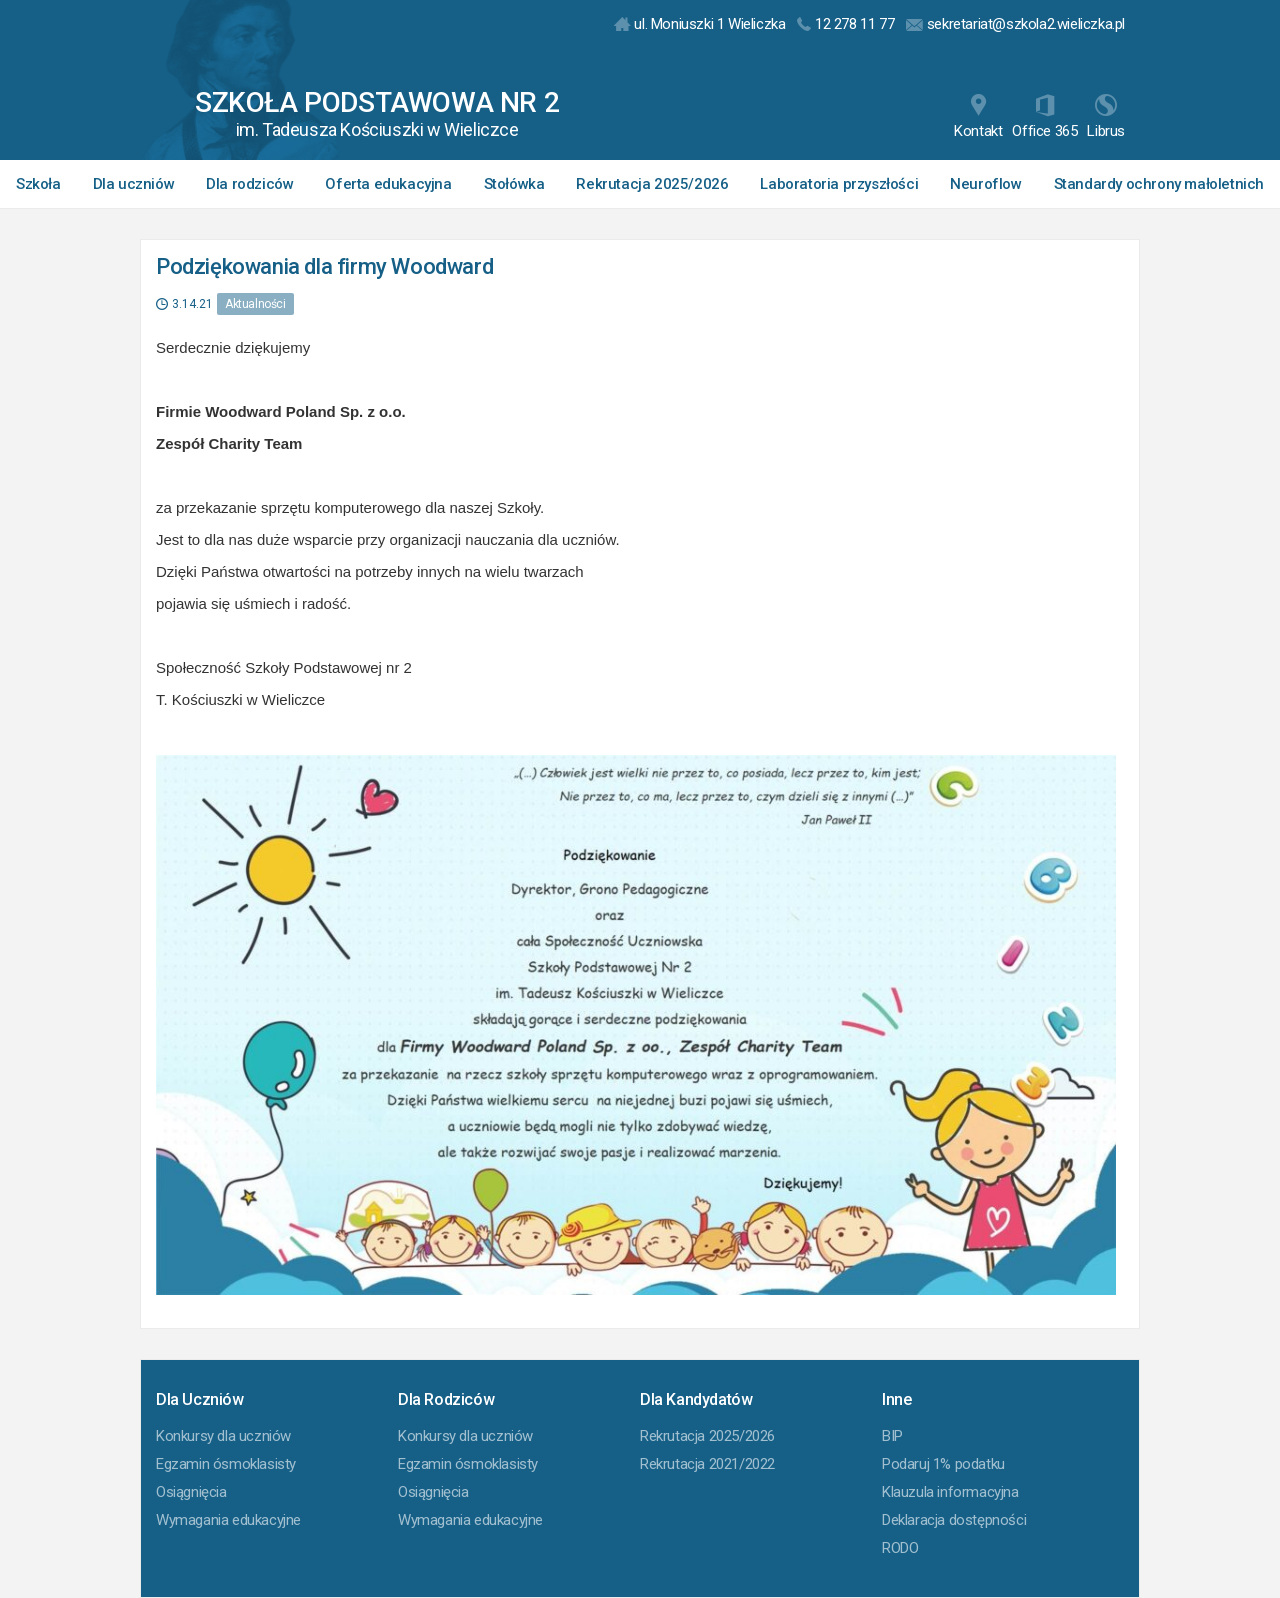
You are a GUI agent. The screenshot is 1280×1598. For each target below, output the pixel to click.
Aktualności (255, 304)
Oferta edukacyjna (388, 184)
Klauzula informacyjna (950, 1492)
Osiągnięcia (191, 1492)
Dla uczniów (134, 184)
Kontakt (978, 117)
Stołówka (514, 184)
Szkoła (38, 184)
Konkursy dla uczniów (223, 1436)
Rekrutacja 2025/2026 (652, 184)
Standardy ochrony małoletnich (1159, 184)
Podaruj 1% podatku (943, 1464)
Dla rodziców (249, 184)
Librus (1106, 117)
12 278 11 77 (845, 24)
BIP (892, 1436)
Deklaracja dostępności (954, 1520)
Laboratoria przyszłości (839, 184)
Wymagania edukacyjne (228, 1520)
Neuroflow (985, 184)
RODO (900, 1548)
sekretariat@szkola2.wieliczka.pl (1015, 24)
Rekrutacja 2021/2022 (707, 1464)
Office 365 (1044, 117)
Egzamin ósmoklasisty (226, 1464)
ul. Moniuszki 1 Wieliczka (700, 24)
